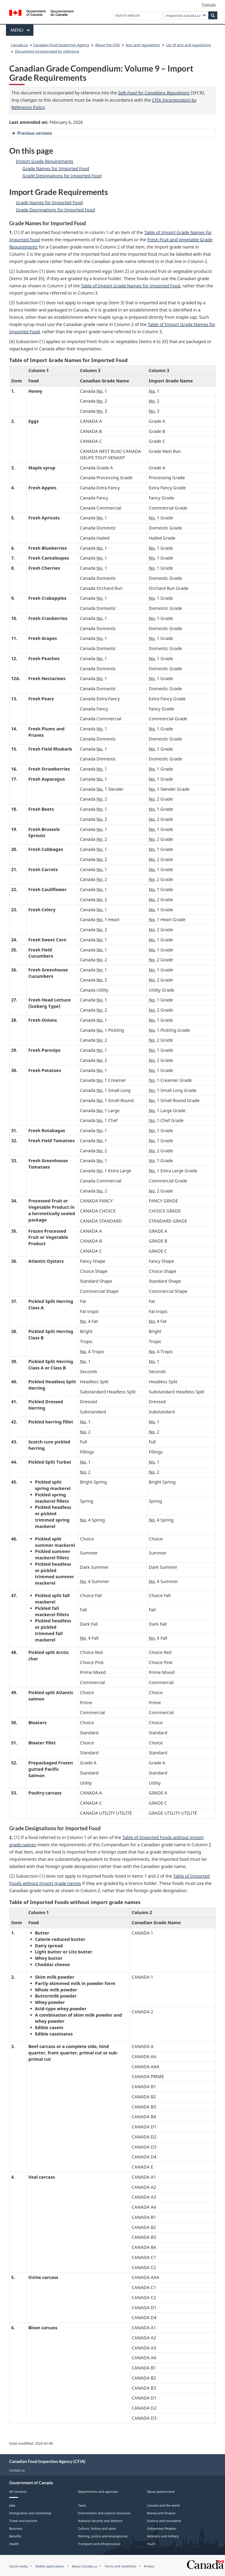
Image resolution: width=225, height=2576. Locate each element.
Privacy (149, 2566)
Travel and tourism (23, 2521)
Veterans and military (163, 2536)
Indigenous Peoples (161, 2528)
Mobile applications (49, 2566)
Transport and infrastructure (99, 2544)
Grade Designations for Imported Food (62, 176)
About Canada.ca (84, 2566)
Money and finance (161, 2513)
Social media (18, 2566)
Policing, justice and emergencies (103, 2536)
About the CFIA (107, 45)
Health (14, 2544)
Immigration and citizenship (30, 2513)
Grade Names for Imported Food (55, 168)
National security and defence (100, 2521)
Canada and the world (163, 2505)
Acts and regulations (143, 45)
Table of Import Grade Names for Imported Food (130, 286)
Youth (151, 2544)
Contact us (17, 2470)
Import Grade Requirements (44, 161)
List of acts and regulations (188, 45)
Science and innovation (164, 2521)
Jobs (12, 2505)
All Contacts (18, 2492)
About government (161, 2492)
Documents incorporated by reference (47, 51)
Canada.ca (19, 45)
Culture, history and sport (97, 2528)
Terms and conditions (120, 2566)
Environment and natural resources (104, 2513)
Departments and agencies (98, 2492)
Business (15, 2528)
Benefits (15, 2536)
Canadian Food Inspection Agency (61, 45)
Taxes (82, 2505)
